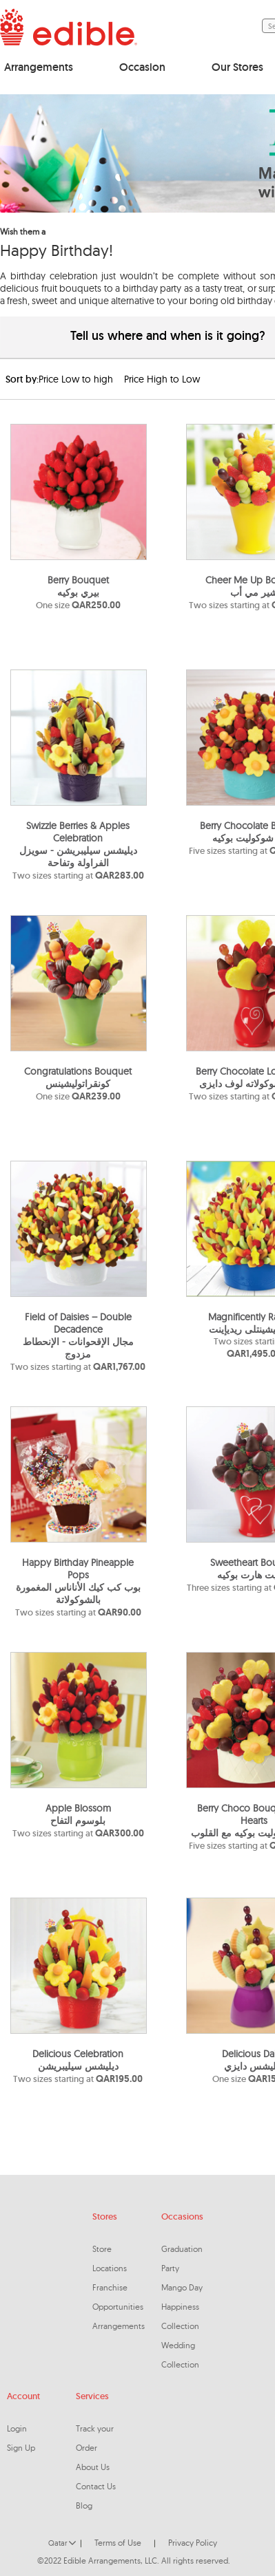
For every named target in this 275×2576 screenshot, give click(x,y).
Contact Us (96, 2486)
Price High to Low (162, 379)
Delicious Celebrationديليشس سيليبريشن (77, 2060)
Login (17, 2428)
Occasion (142, 67)
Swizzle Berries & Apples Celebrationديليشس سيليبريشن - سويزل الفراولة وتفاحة (78, 844)
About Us (93, 2467)
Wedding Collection (180, 2355)
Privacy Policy (192, 2542)
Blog (84, 2505)
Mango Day (182, 2287)
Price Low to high (76, 379)
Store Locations (109, 2258)
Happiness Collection (180, 2316)
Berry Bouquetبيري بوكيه (78, 586)
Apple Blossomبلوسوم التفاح (78, 1814)
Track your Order (95, 2438)
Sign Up (21, 2448)
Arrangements (38, 67)
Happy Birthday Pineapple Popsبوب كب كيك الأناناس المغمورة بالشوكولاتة (78, 1581)
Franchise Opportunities (117, 2297)
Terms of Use (117, 2542)
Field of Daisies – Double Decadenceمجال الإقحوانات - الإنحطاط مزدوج (78, 1335)
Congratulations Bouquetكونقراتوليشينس (78, 1077)
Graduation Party (182, 2258)
